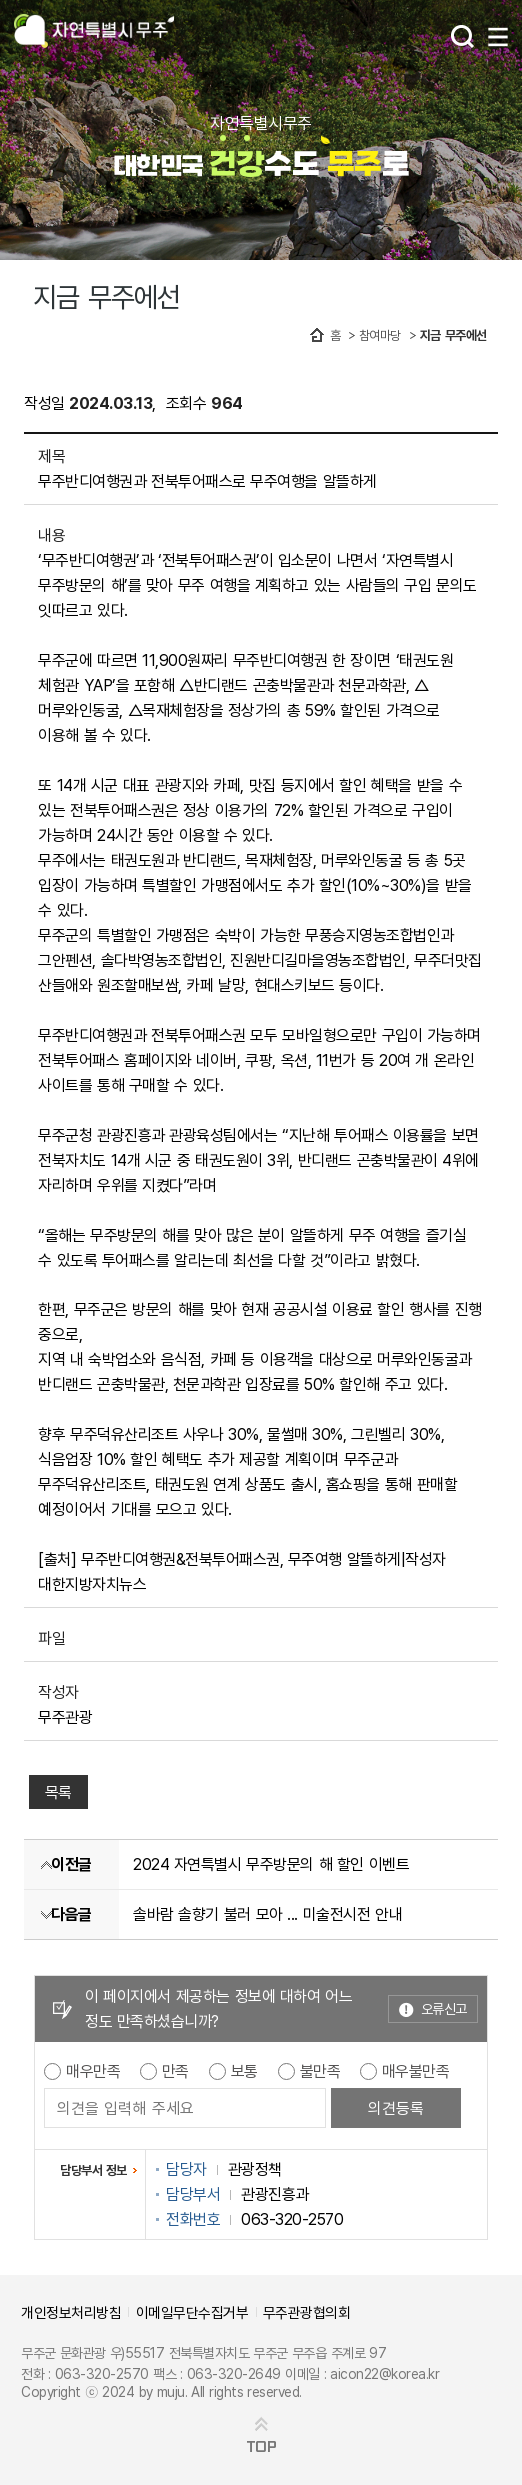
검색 (462, 36)
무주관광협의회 (307, 2312)
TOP (261, 2447)
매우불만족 (416, 2071)
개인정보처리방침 (71, 2312)
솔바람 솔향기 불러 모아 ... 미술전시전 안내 (267, 1914)
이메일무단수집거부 (192, 2312)
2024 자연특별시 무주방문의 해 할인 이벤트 (271, 1864)
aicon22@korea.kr (384, 2373)
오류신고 (444, 2008)
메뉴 (498, 37)
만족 (175, 2071)
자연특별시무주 (94, 32)
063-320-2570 (102, 2373)
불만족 (320, 2071)
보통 (244, 2071)
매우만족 (93, 2071)
